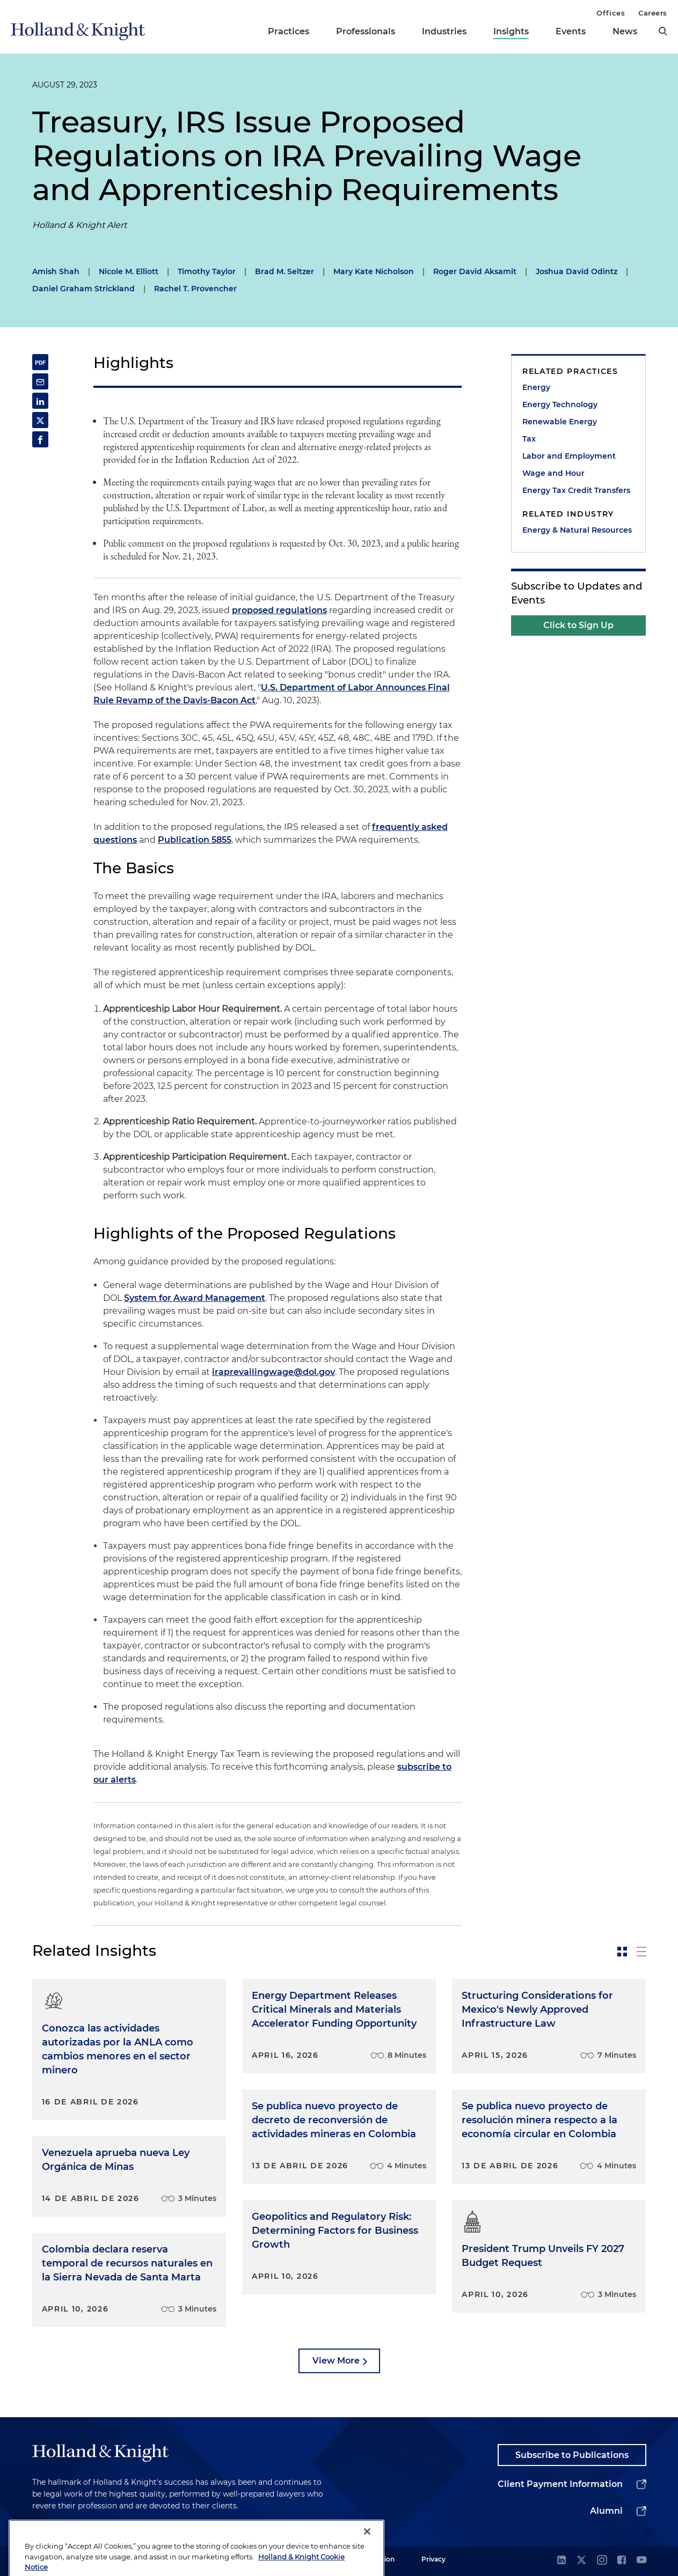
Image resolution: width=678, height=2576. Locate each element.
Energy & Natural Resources (577, 530)
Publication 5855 (194, 840)
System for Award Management (194, 1298)
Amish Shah (55, 271)
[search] (663, 31)
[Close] (367, 2557)
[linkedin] (561, 2561)
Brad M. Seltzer (284, 271)
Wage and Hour (553, 473)
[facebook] (621, 2561)
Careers (652, 13)
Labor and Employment (569, 456)
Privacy (433, 2559)
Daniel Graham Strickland (83, 288)
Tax (529, 439)
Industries (444, 31)
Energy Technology (559, 404)
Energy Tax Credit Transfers (576, 490)
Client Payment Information (560, 2484)
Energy (536, 387)
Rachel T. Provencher (195, 288)
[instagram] (602, 2561)
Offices (610, 13)
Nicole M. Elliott (128, 271)
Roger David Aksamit (474, 271)
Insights (511, 31)
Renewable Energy (559, 421)
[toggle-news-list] (641, 1951)
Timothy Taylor (207, 271)
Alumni (606, 2511)
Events (571, 31)
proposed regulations (279, 610)
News (625, 31)
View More (336, 2361)
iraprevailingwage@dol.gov (273, 1372)
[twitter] (581, 2561)
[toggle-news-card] (622, 1951)
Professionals (365, 31)
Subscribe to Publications (572, 2455)
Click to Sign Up (578, 625)
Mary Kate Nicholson (373, 271)
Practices (288, 31)
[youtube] (641, 2561)
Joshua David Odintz (576, 271)
